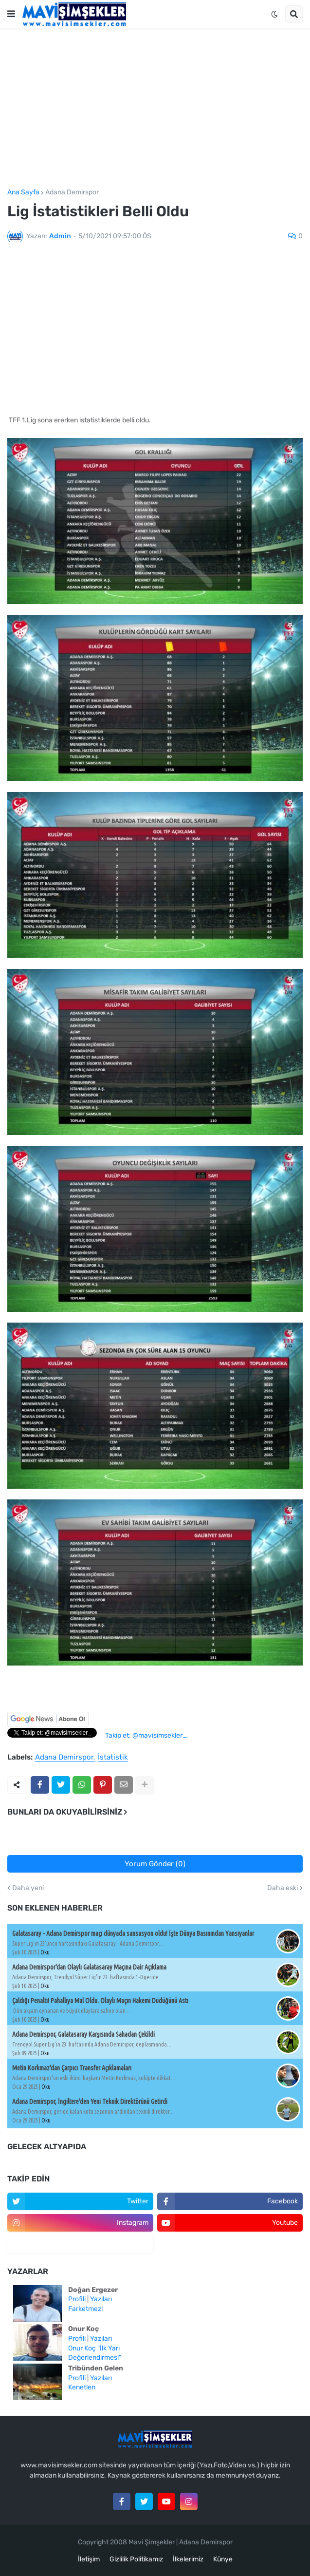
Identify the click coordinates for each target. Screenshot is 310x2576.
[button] (11, 14)
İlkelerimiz (188, 2559)
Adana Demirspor (72, 192)
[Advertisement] (155, 108)
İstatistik (113, 1758)
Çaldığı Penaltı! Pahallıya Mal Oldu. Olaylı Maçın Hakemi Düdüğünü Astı (100, 2001)
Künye (223, 2559)
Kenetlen (81, 2387)
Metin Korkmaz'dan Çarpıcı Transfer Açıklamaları (71, 2068)
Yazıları (101, 2299)
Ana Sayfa (23, 192)
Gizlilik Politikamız (136, 2559)
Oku (45, 1952)
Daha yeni (28, 1888)
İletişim (89, 2559)
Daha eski (282, 1888)
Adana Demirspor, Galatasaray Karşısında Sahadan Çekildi (83, 2034)
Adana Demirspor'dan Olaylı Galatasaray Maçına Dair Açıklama (89, 1967)
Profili (77, 2299)
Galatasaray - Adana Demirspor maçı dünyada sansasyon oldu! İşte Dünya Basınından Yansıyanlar (133, 1933)
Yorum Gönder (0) (155, 1863)
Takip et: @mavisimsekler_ (146, 1735)
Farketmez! (85, 2309)
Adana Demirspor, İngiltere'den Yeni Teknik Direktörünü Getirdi (89, 2101)
